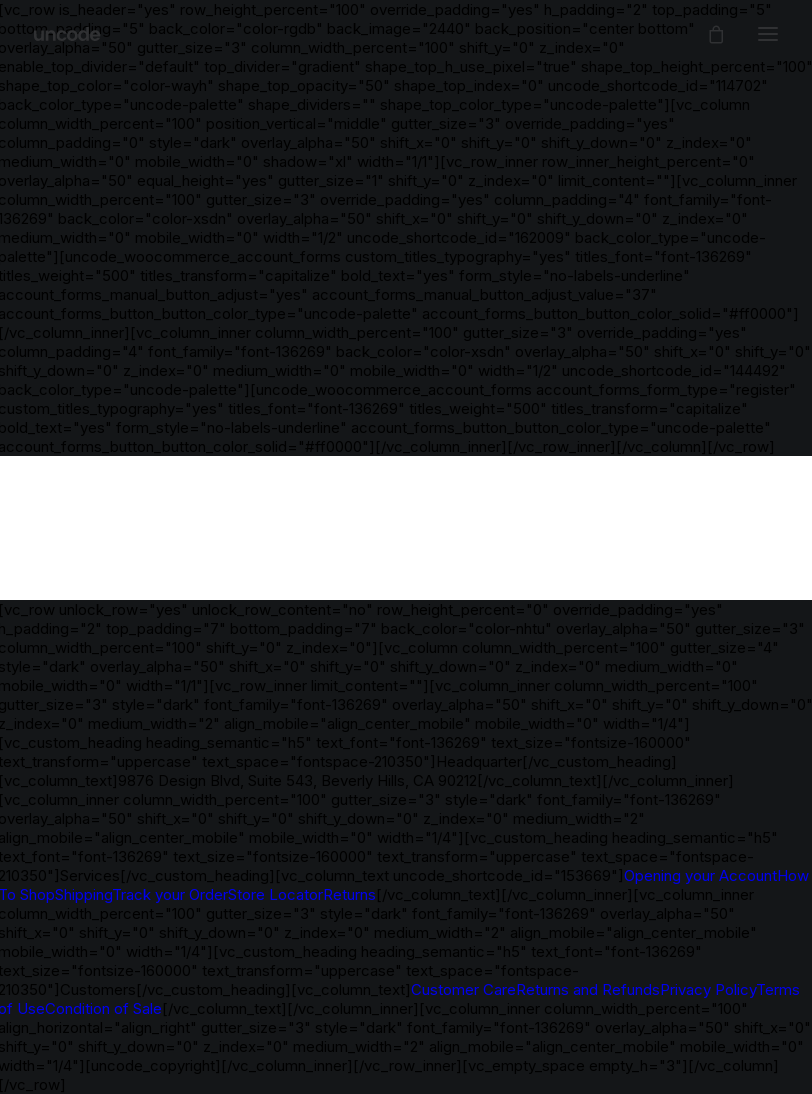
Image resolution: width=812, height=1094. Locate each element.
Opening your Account (700, 875)
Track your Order (170, 894)
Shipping (83, 894)
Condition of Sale (103, 1008)
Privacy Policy (708, 989)
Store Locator (275, 894)
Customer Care (463, 989)
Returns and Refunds (588, 989)
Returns (349, 894)
